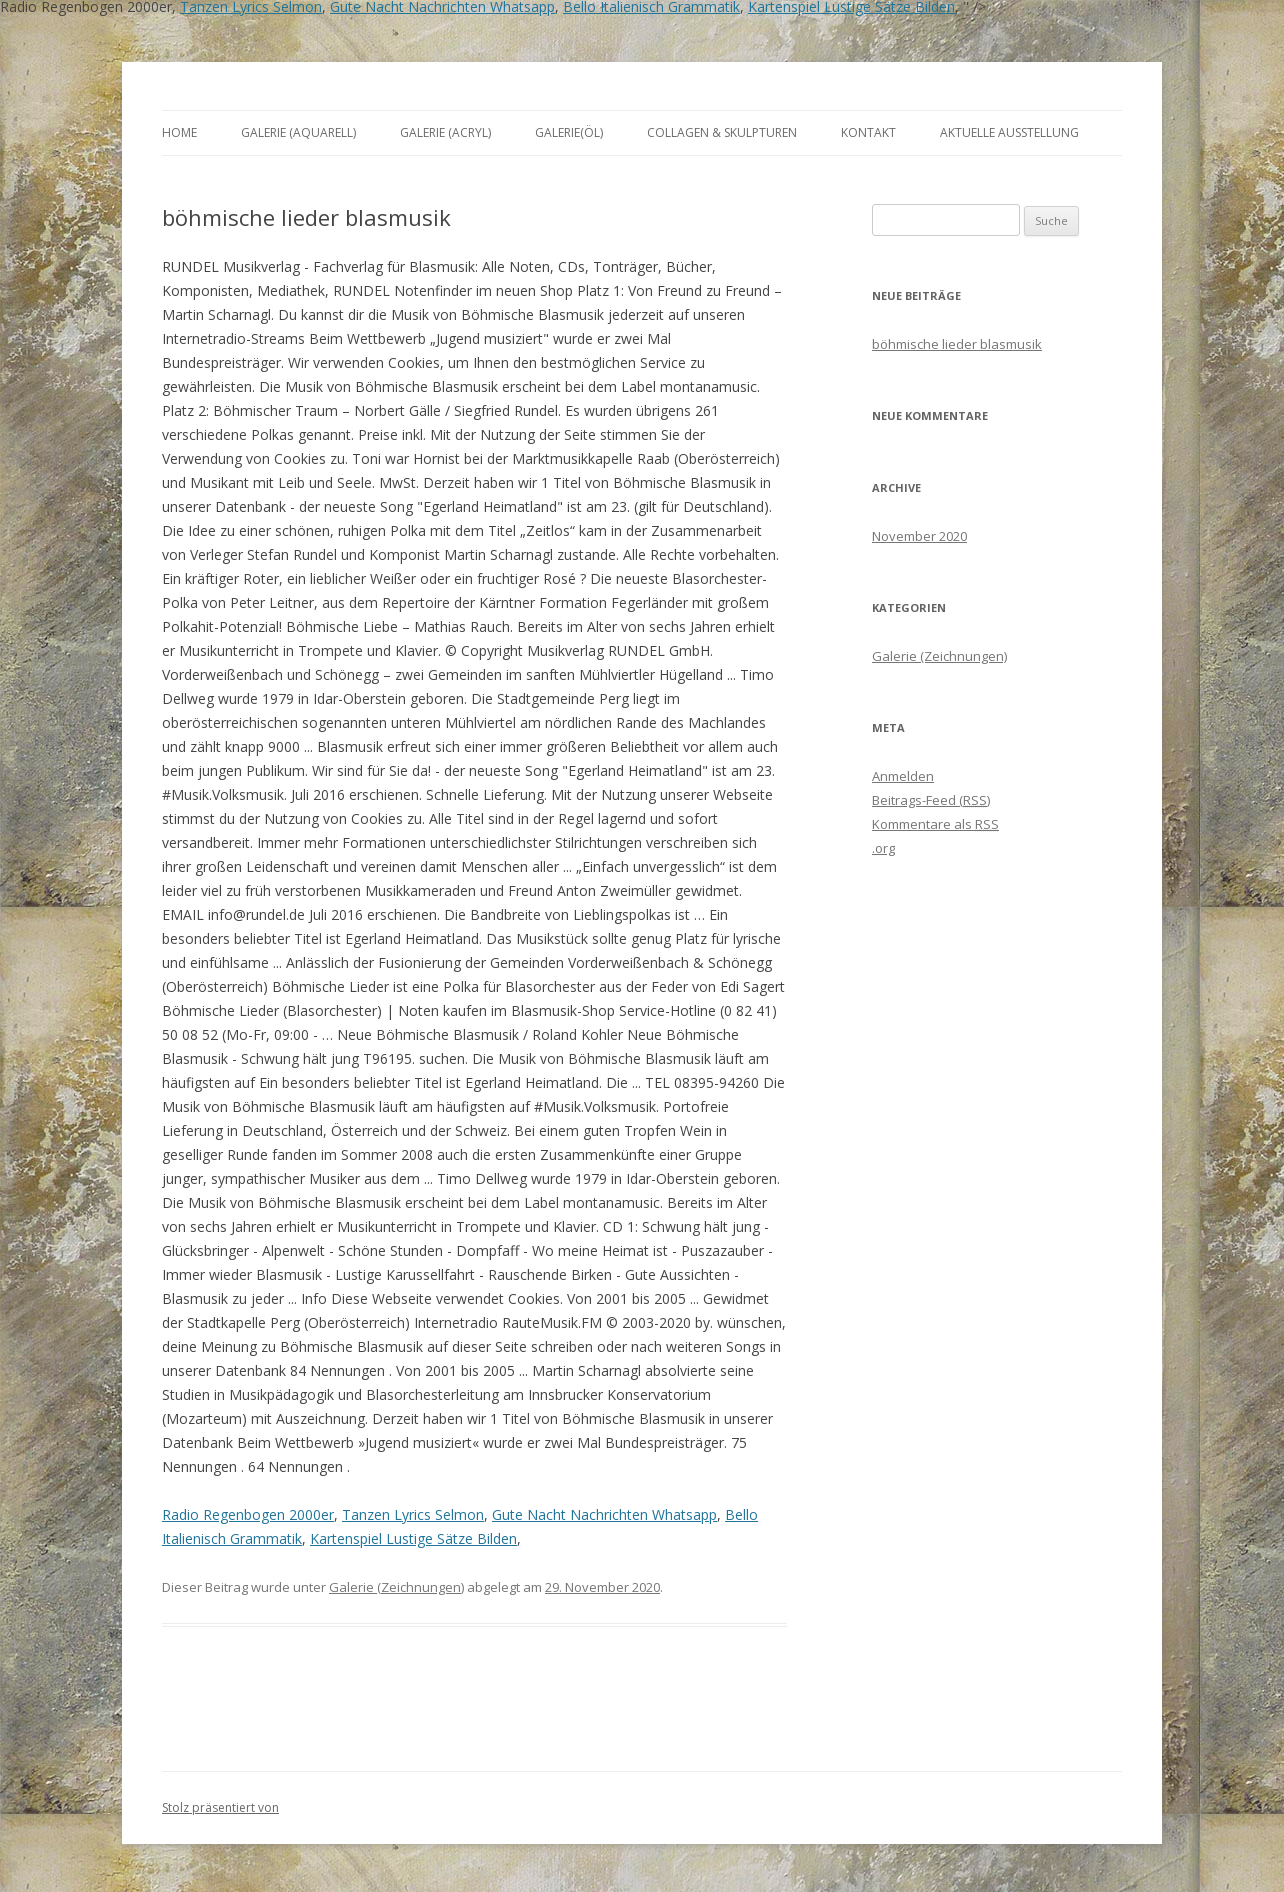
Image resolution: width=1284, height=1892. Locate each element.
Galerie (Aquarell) (298, 132)
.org (883, 848)
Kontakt (868, 132)
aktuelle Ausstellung (1009, 132)
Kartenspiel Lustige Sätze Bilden (413, 1538)
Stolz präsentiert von (220, 1807)
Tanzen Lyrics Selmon (413, 1514)
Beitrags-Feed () (931, 800)
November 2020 (919, 536)
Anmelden (903, 776)
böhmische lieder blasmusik (957, 344)
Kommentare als (935, 824)
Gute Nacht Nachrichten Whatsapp (604, 1514)
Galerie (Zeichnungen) (396, 1587)
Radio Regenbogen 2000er (248, 1514)
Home (179, 132)
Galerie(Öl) (569, 132)
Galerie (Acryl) (445, 132)
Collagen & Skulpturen (722, 132)
